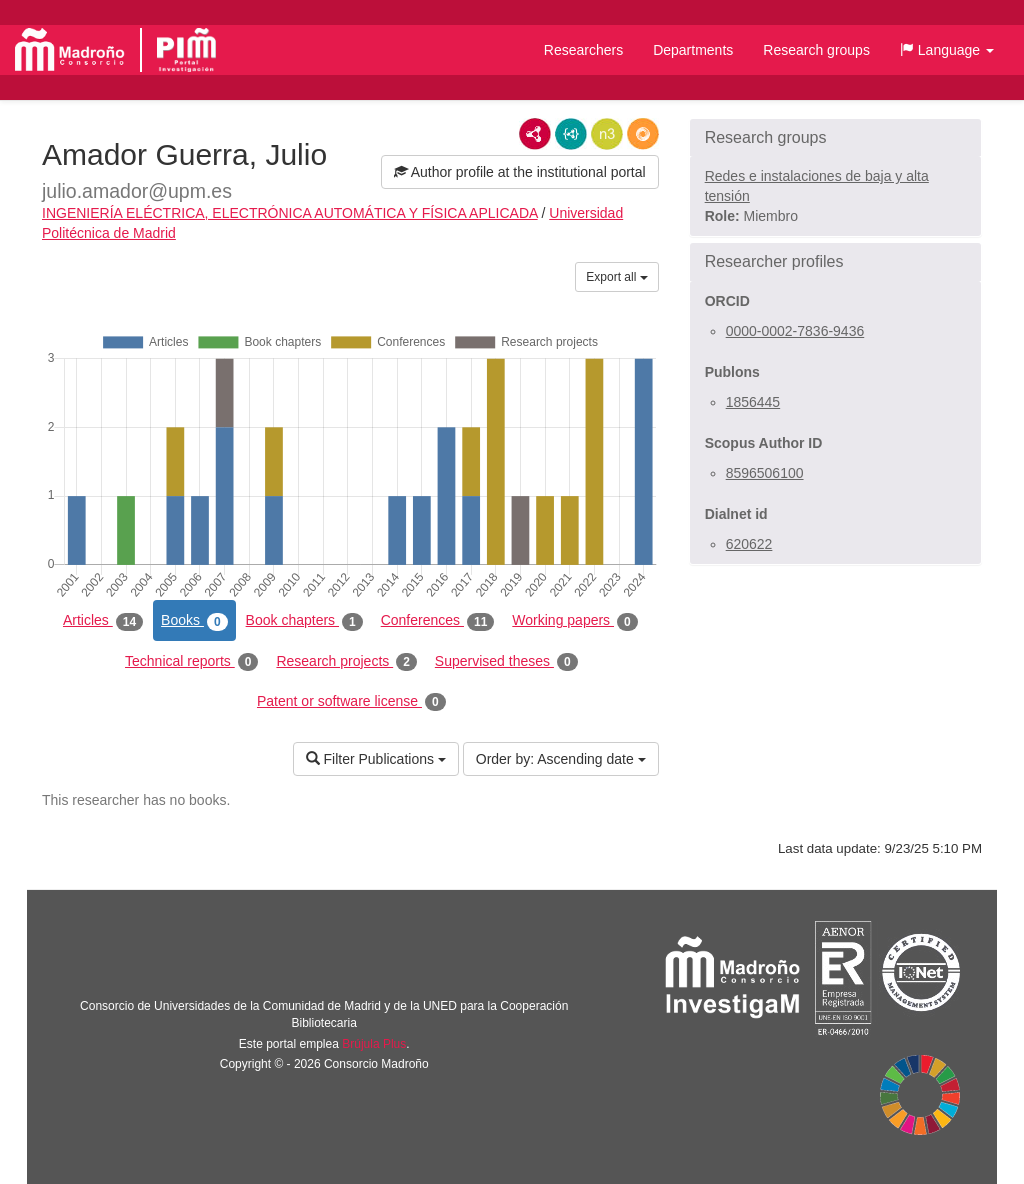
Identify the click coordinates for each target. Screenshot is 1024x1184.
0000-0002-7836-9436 (795, 331)
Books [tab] (194, 621)
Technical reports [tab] (191, 662)
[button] (947, 50)
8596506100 (765, 473)
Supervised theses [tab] (506, 662)
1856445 (753, 402)
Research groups (816, 50)
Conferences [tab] (438, 621)
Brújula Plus (374, 1044)
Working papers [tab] (574, 621)
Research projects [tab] (346, 662)
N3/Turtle (607, 134)
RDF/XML (535, 134)
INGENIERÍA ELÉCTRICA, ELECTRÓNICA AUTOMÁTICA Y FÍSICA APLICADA (290, 213)
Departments (693, 50)
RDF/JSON (643, 134)
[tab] (835, 138)
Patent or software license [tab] (351, 702)
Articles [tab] (103, 621)
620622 (749, 544)
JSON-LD (571, 134)
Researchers (583, 50)
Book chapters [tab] (304, 621)
